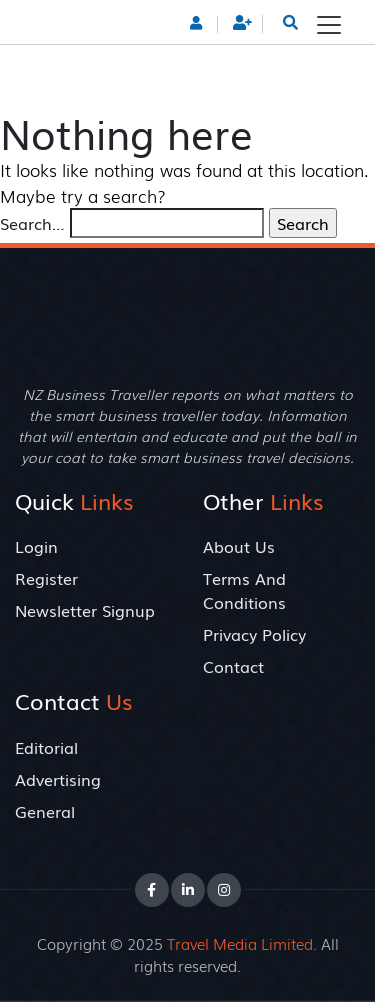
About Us (239, 546)
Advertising (58, 779)
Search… (32, 223)
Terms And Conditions (244, 590)
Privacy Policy (254, 634)
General (45, 811)
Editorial (46, 747)
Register (46, 578)
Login (36, 546)
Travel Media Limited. (242, 943)
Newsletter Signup (85, 610)
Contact (233, 666)
